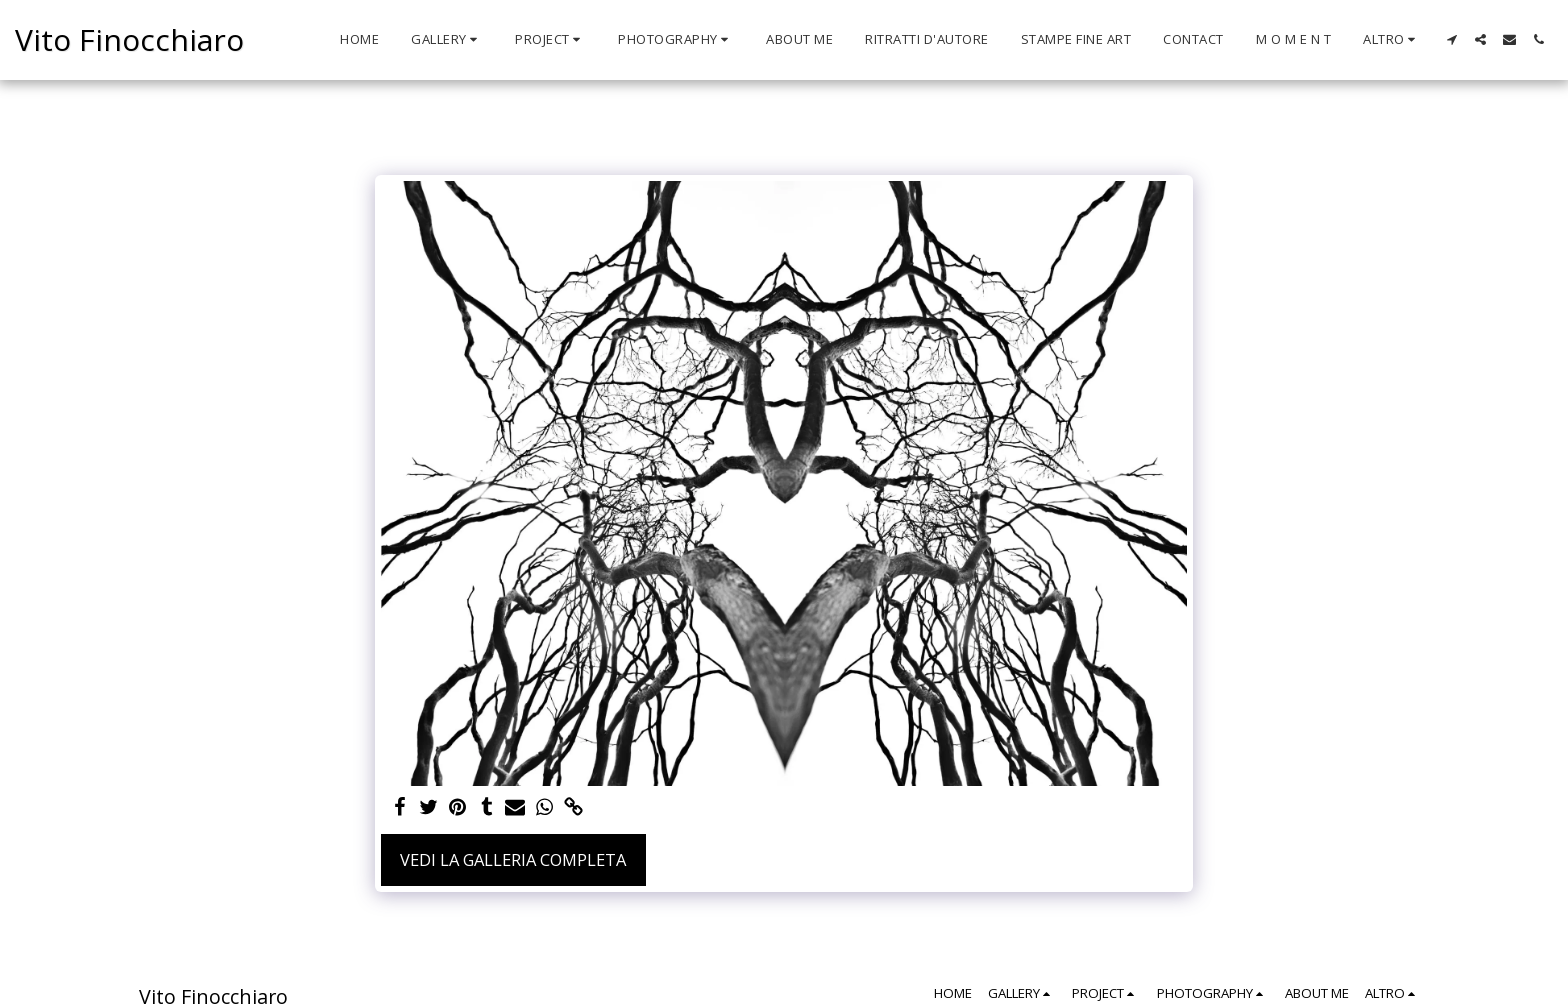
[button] (447, 40)
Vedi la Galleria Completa (513, 859)
